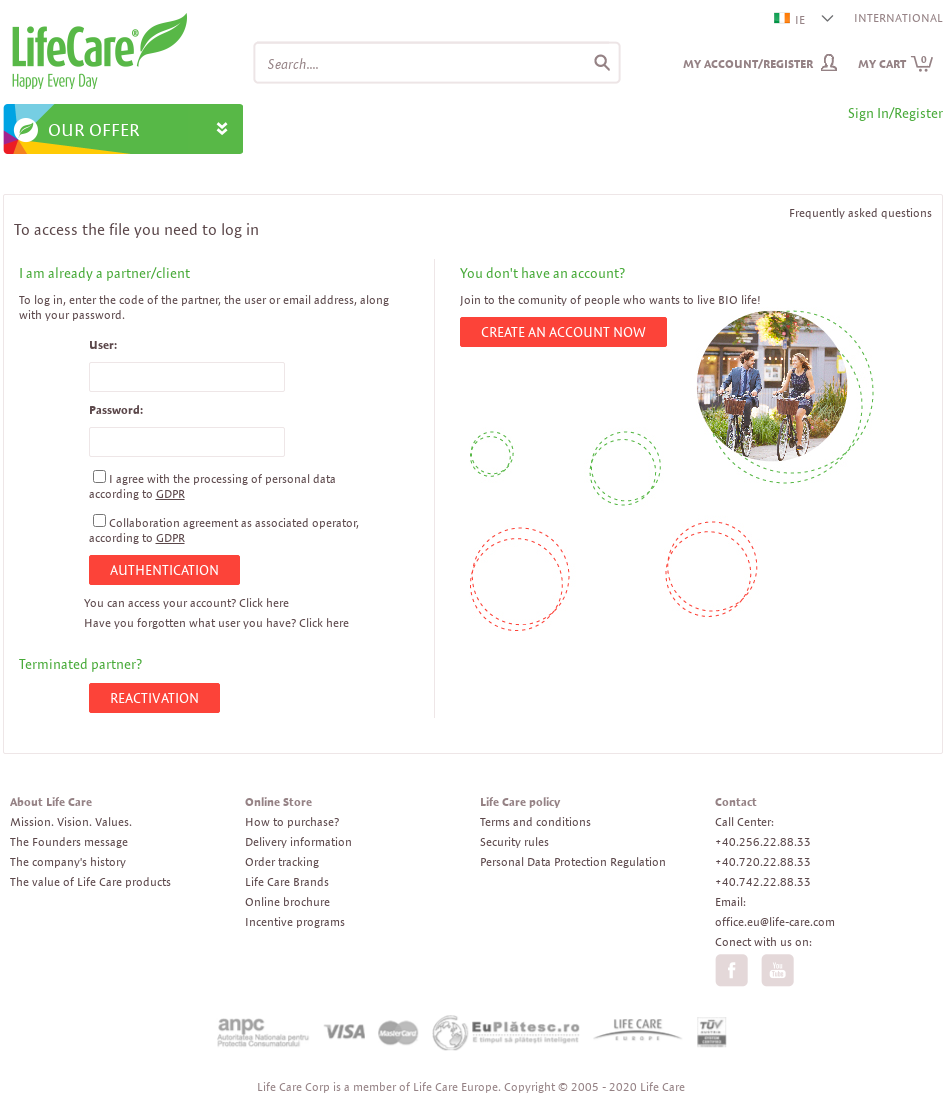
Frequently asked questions (860, 212)
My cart (896, 63)
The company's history (68, 861)
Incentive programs (295, 921)
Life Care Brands (287, 881)
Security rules (514, 841)
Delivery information (298, 841)
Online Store (278, 801)
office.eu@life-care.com (775, 921)
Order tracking (282, 861)
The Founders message (69, 841)
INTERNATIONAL (898, 17)
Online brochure (287, 901)
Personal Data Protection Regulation (573, 861)
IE (790, 19)
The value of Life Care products (90, 881)
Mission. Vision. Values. (71, 821)
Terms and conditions (535, 821)
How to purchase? (292, 821)
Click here (264, 602)
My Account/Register (748, 63)
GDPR (170, 493)
